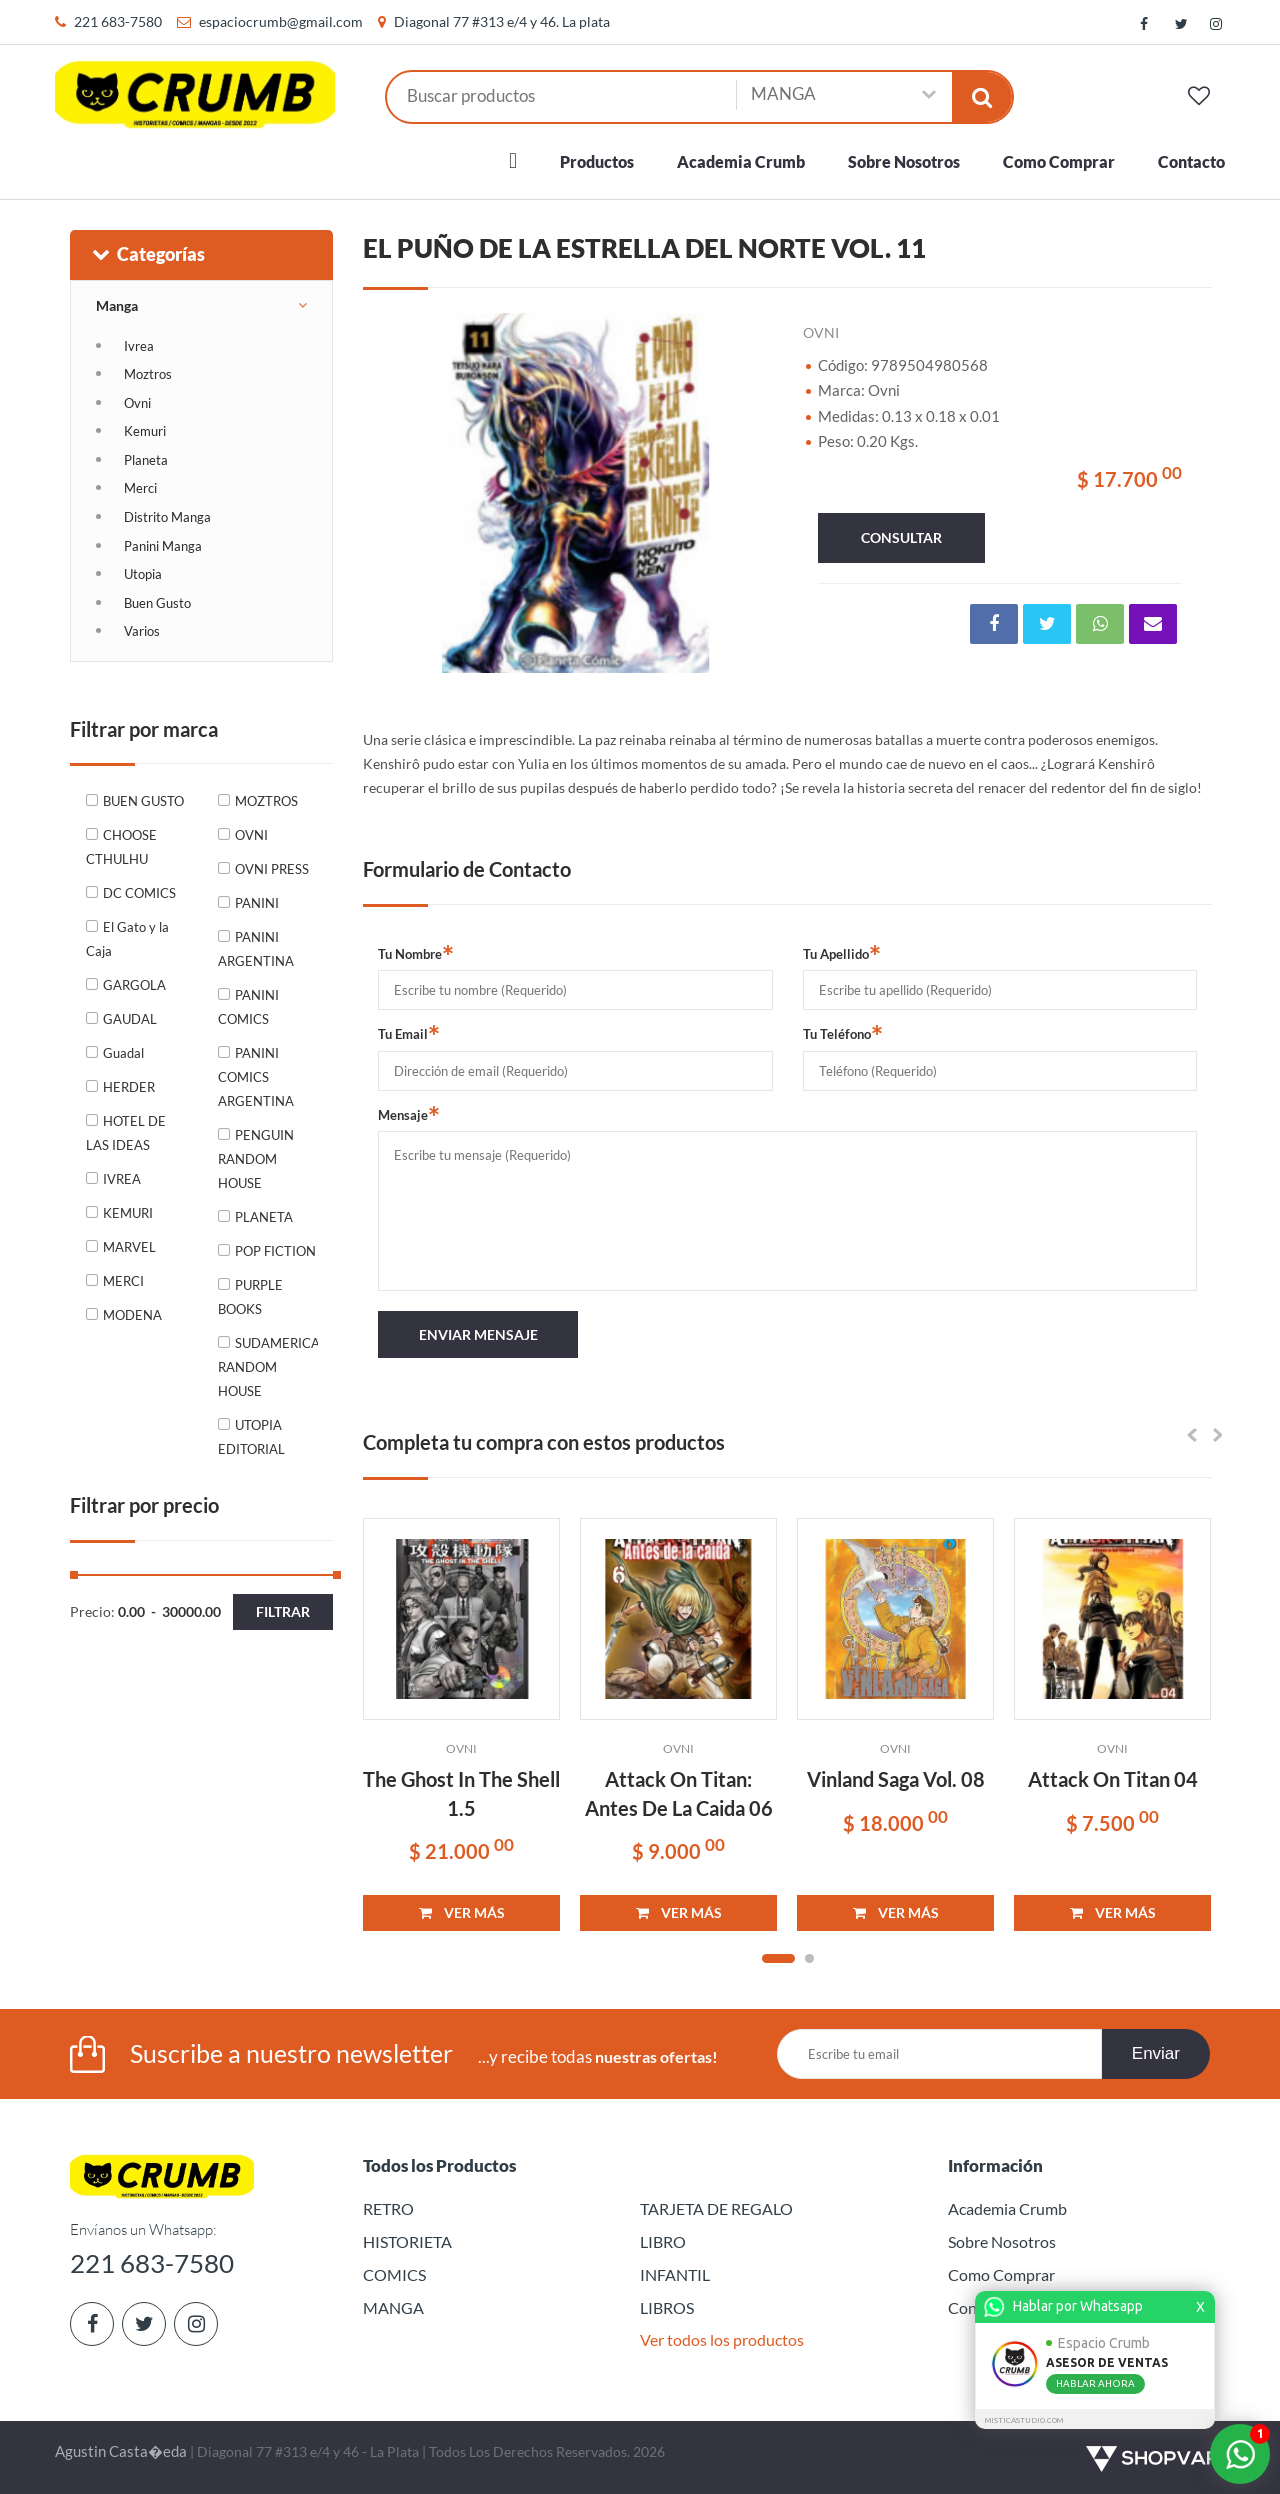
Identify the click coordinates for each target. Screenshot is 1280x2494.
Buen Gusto (157, 603)
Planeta (146, 460)
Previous (403, 493)
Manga (117, 305)
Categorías (147, 254)
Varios (142, 631)
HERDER (129, 1087)
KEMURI (128, 1213)
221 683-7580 (118, 21)
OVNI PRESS (272, 869)
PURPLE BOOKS (250, 1297)
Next (748, 493)
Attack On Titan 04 (1113, 1779)
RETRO (388, 2208)
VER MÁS (462, 1912)
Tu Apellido (842, 953)
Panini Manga (163, 546)
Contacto (1191, 161)
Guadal (123, 1053)
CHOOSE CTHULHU (121, 847)
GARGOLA (134, 985)
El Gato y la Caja (127, 939)
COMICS (394, 2274)
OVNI (251, 835)
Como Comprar (1059, 161)
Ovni (137, 403)
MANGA (393, 2307)
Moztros (148, 374)
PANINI (257, 903)
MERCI (123, 1281)
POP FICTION (275, 1251)
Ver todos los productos (722, 2339)
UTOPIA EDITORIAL (251, 1437)
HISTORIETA (407, 2241)
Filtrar (283, 1611)
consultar (901, 537)
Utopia (143, 574)
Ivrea (139, 346)
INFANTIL (675, 2274)
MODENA (132, 1315)
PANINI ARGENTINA (256, 949)
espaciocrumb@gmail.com (281, 21)
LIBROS (667, 2307)
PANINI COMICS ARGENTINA (256, 1077)
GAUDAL (130, 1019)
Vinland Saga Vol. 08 (896, 1779)
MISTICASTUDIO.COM (1027, 2420)
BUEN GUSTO (143, 801)
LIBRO (663, 2241)
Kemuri (145, 431)
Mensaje (409, 1114)
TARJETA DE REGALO (716, 2208)
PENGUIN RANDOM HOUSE (256, 1159)
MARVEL (129, 1247)
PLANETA (264, 1217)
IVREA (122, 1179)
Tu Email (409, 1033)
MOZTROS (266, 801)
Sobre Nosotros (904, 161)
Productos (597, 161)
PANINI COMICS (248, 1007)
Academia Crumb (741, 161)
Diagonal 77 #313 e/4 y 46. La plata (502, 21)
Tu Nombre (416, 953)
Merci (140, 488)
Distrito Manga (167, 517)
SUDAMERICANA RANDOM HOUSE (268, 1367)
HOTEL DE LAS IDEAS (126, 1133)
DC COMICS (139, 893)
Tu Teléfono (843, 1033)
